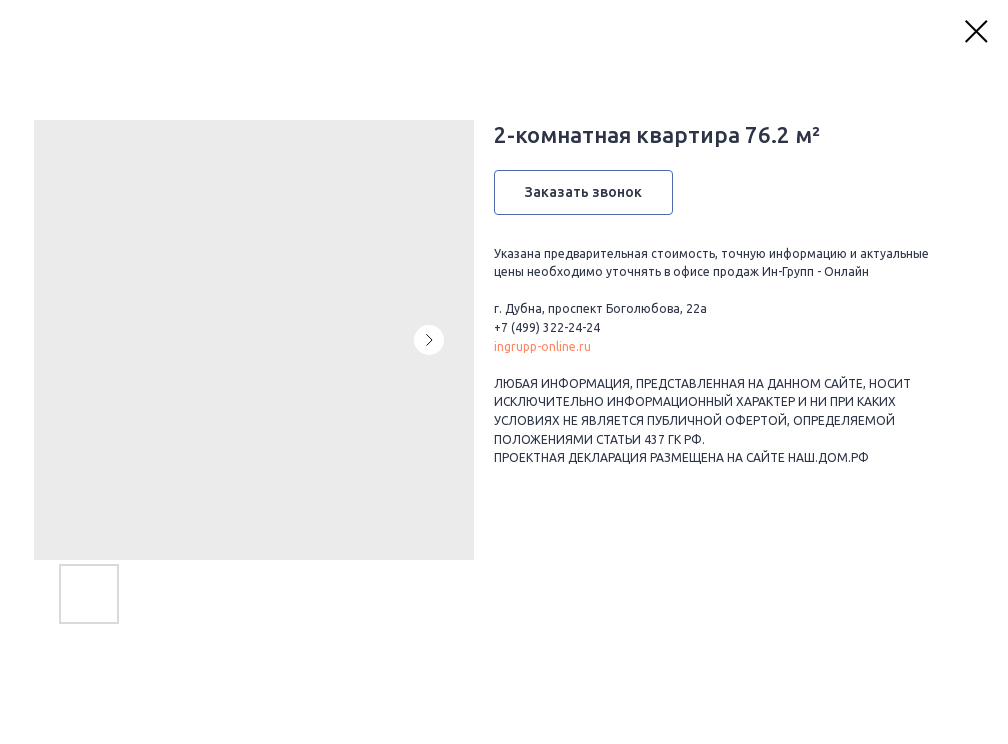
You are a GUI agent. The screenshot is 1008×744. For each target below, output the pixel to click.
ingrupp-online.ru (542, 346)
